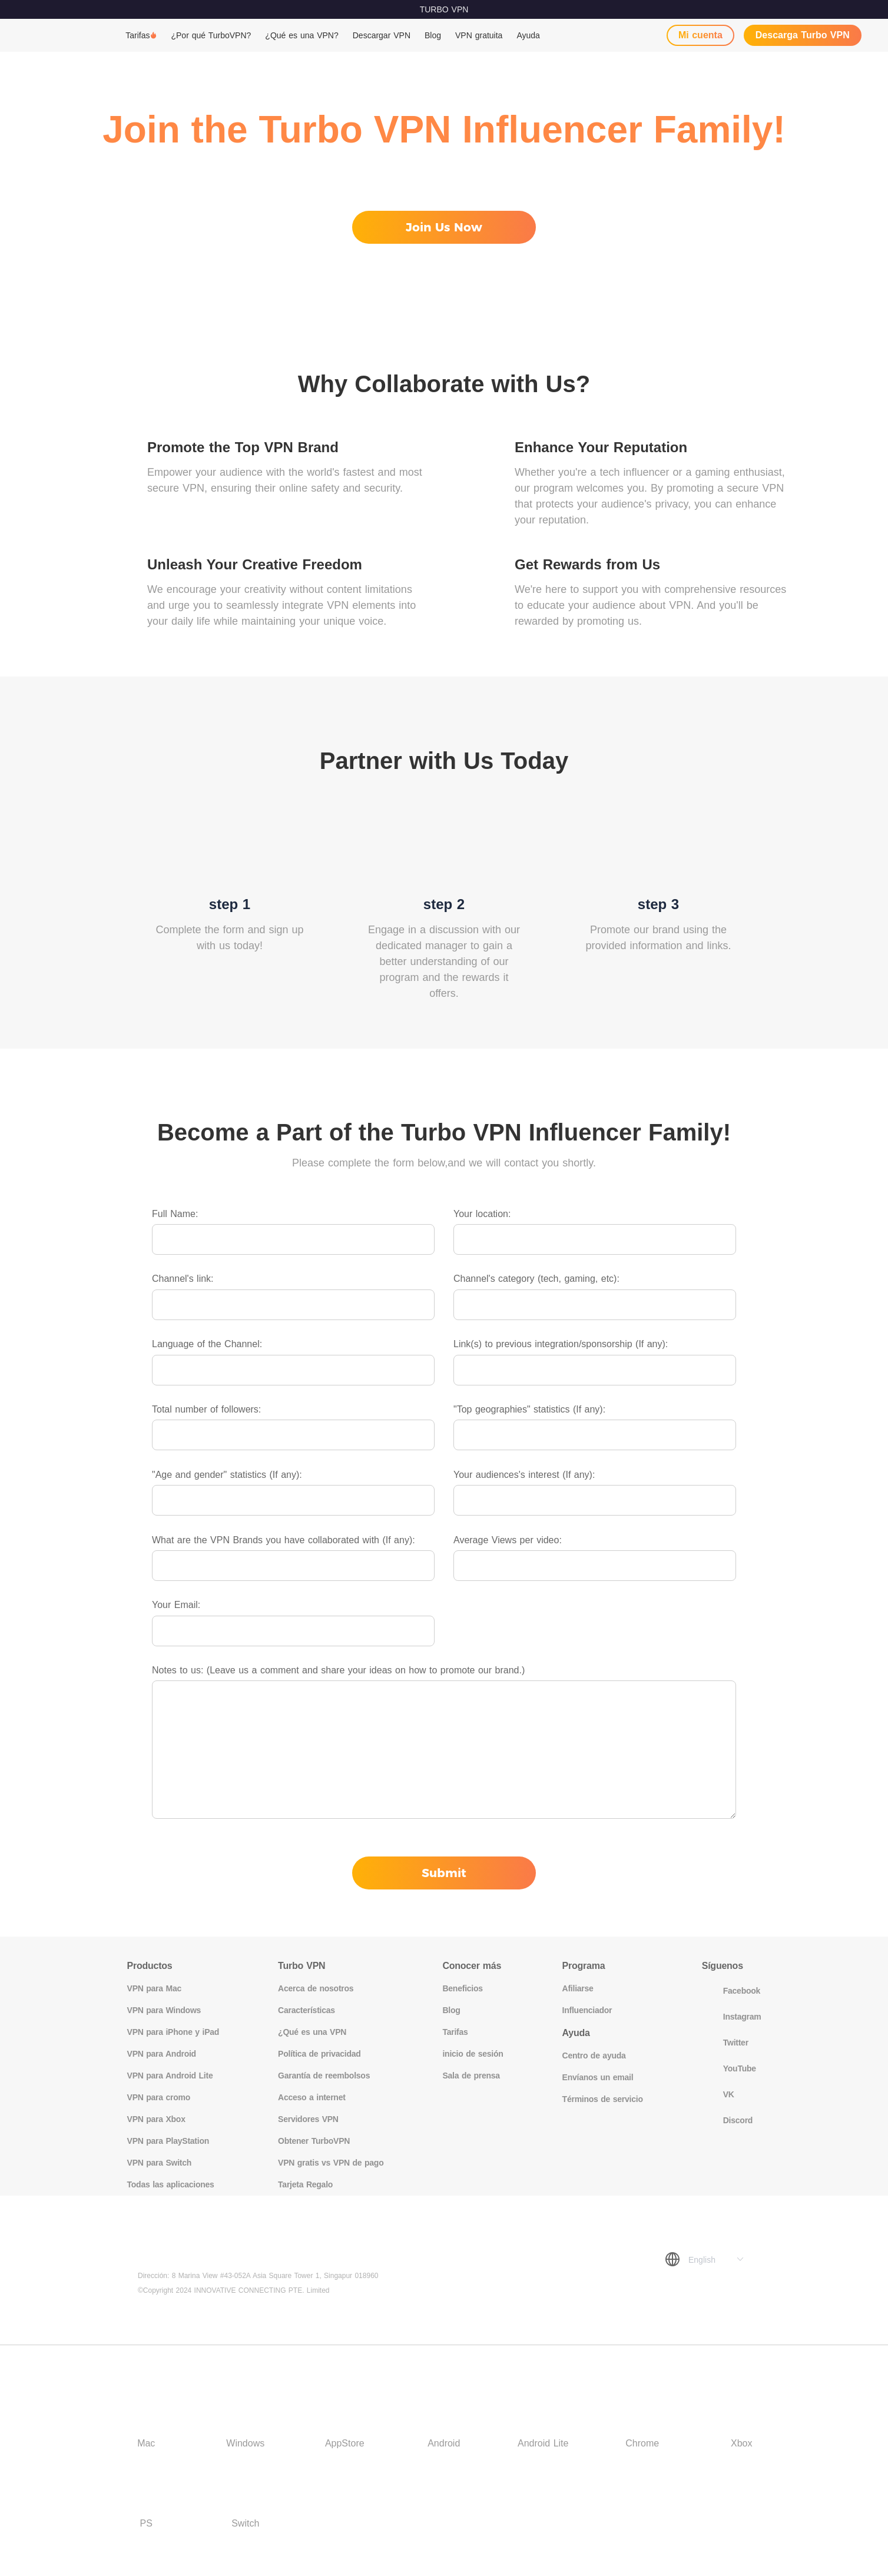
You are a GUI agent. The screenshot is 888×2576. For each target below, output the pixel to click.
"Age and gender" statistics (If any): (227, 1475)
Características (306, 2010)
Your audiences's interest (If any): (524, 1475)
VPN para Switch (159, 2162)
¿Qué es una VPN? (301, 35)
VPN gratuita (478, 35)
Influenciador (587, 2010)
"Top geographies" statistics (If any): (529, 1409)
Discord (727, 2120)
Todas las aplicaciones (170, 2184)
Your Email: (176, 1605)
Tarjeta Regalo (305, 2184)
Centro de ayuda (594, 2055)
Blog (433, 35)
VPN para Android (161, 2053)
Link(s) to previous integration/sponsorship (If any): (560, 1344)
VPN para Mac (154, 1988)
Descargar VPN (381, 35)
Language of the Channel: (207, 1344)
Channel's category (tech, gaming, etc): (536, 1279)
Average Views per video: (507, 1540)
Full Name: (175, 1214)
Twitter (725, 2042)
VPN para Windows (164, 2010)
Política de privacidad (319, 2053)
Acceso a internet (312, 2097)
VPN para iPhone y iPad (173, 2032)
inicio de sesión (472, 2053)
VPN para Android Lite (170, 2075)
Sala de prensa (470, 2075)
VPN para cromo (159, 2097)
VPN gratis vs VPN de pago (330, 2162)
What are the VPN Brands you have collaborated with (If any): (283, 1540)
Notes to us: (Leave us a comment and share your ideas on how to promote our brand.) (338, 1670)
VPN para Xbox (156, 2119)
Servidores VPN (308, 2119)
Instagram (731, 2017)
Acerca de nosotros (315, 1988)
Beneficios (462, 1988)
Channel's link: (183, 1279)
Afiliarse (578, 1988)
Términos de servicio (602, 2099)
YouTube (729, 2068)
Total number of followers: (206, 1409)
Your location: (482, 1214)
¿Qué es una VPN (312, 2032)
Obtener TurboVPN (314, 2141)
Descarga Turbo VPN (803, 35)
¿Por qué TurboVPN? (211, 35)
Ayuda (527, 35)
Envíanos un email (598, 2077)
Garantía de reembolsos (324, 2075)
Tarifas (137, 35)
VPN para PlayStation (168, 2141)
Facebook (731, 1991)
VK (718, 2094)
